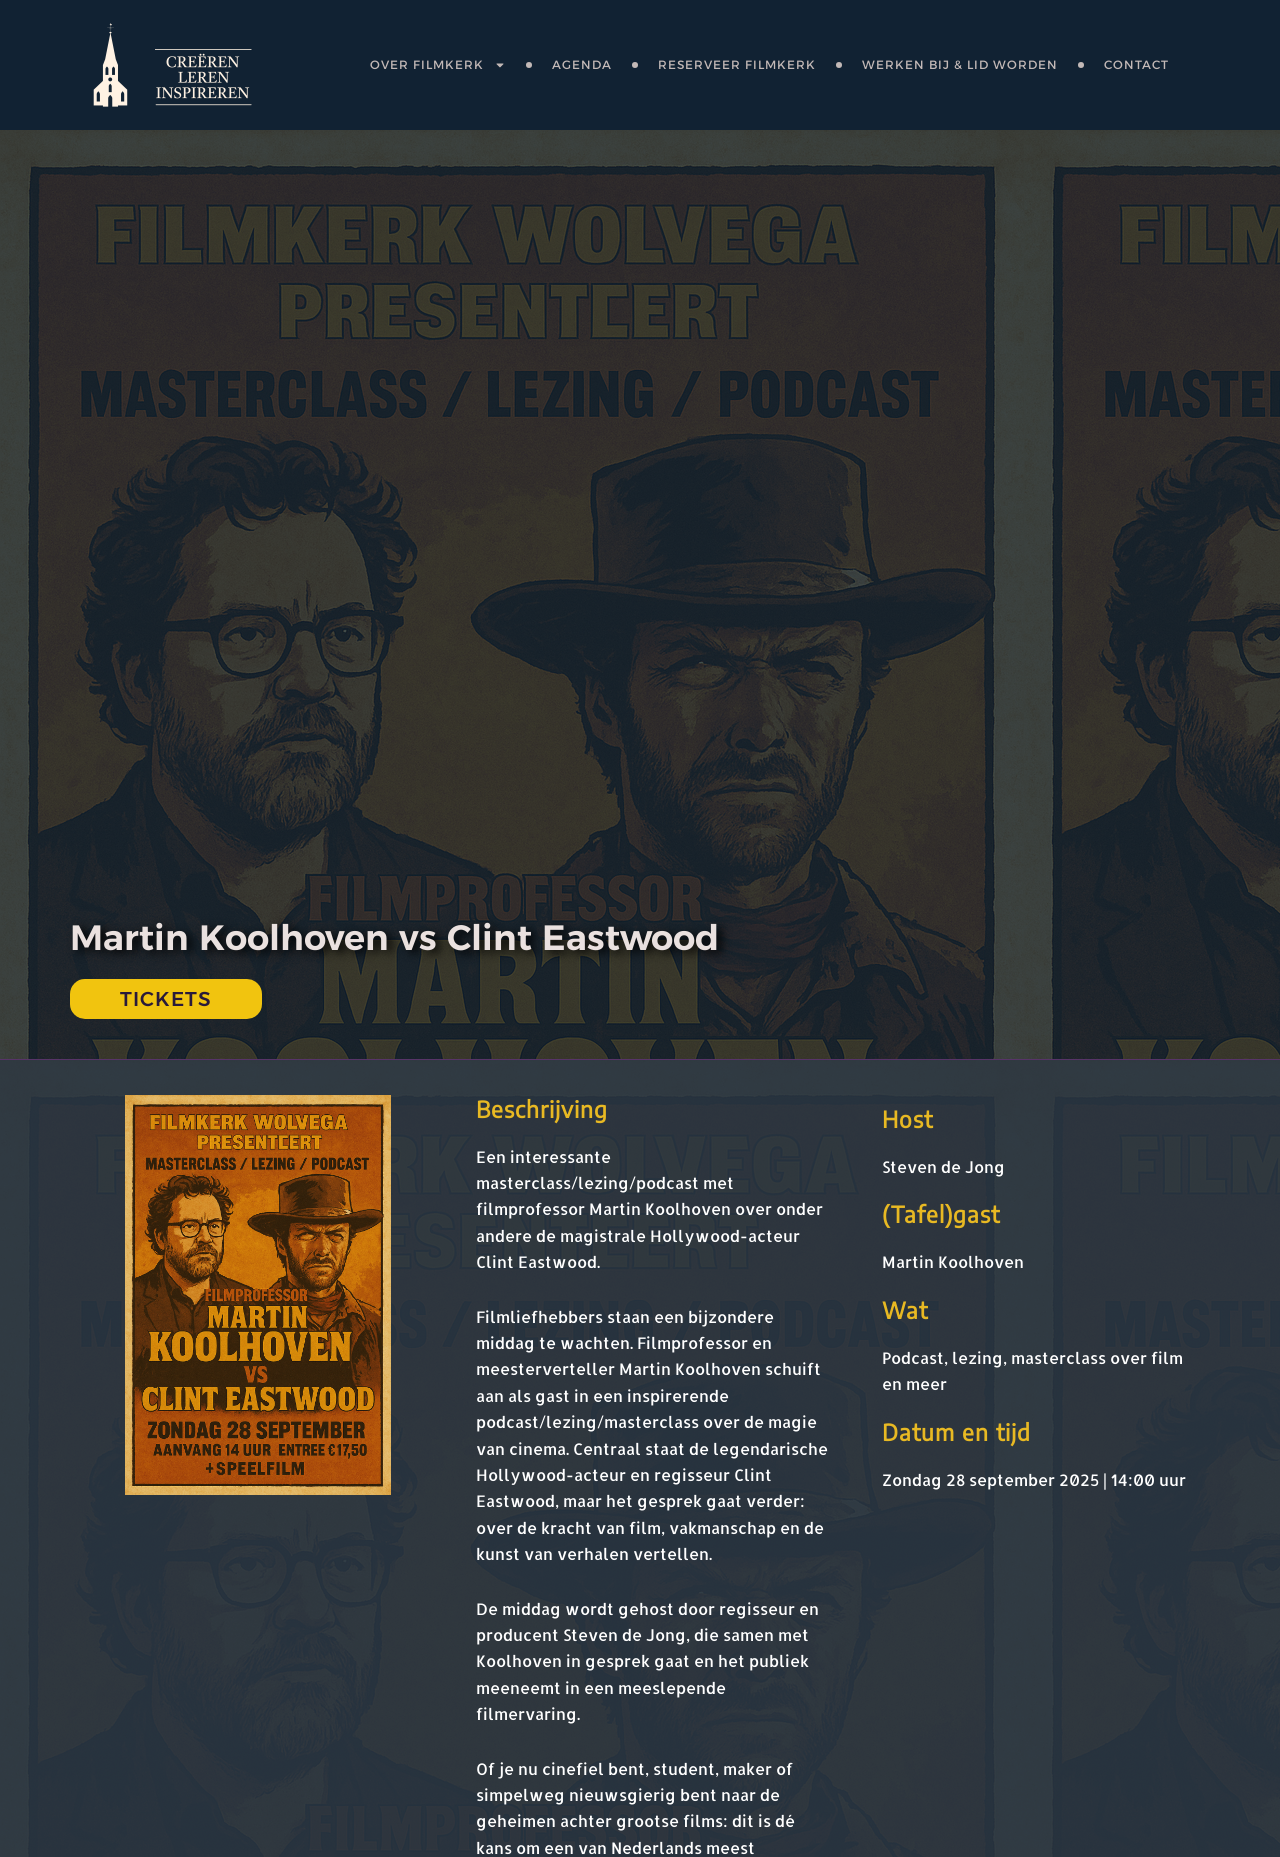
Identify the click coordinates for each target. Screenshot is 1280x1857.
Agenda (582, 64)
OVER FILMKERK (438, 65)
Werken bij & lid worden (960, 64)
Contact (1136, 64)
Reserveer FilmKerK (737, 64)
